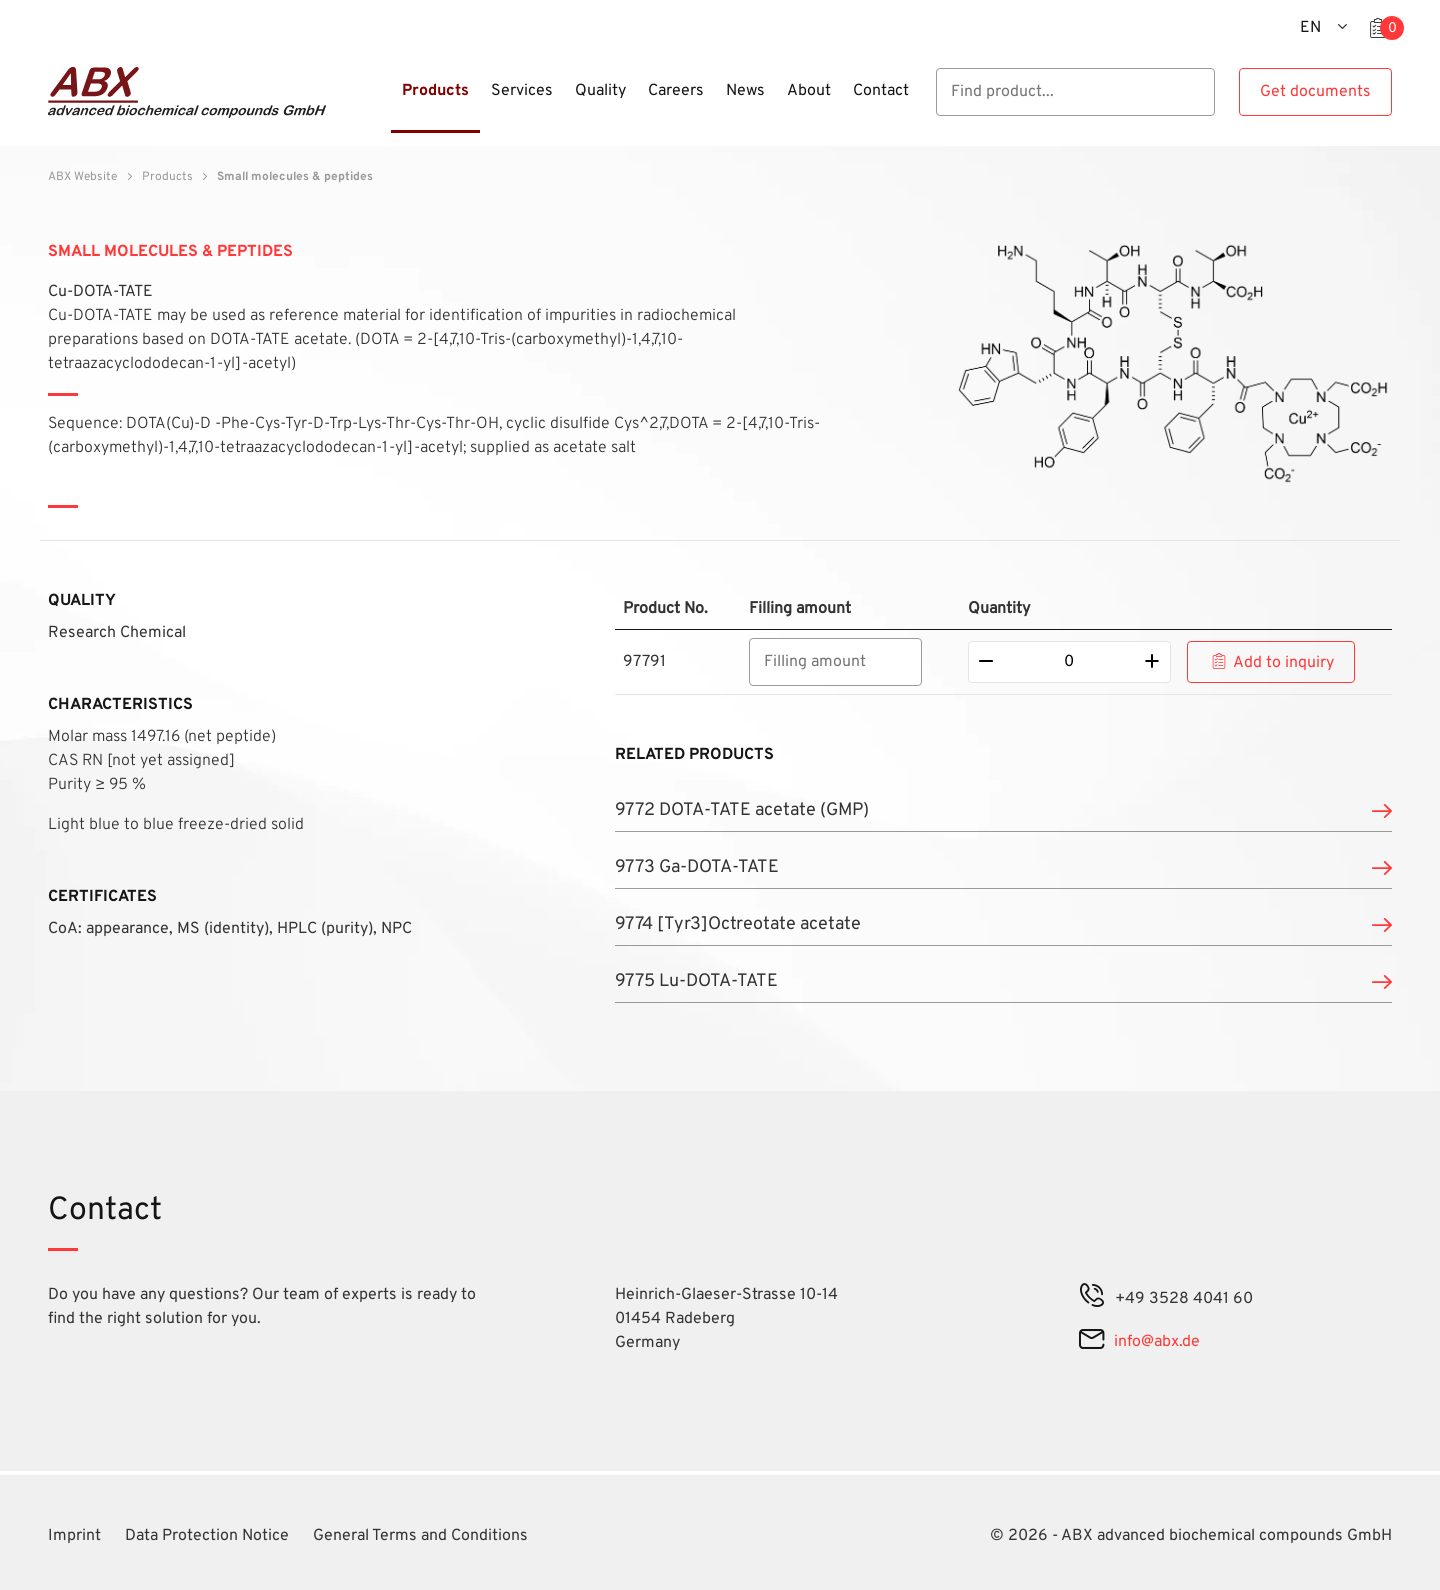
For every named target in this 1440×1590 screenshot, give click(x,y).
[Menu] (385, 103)
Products (167, 177)
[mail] (1091, 1342)
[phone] (1092, 1299)
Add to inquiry (1283, 663)
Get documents (1315, 92)
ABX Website (82, 177)
